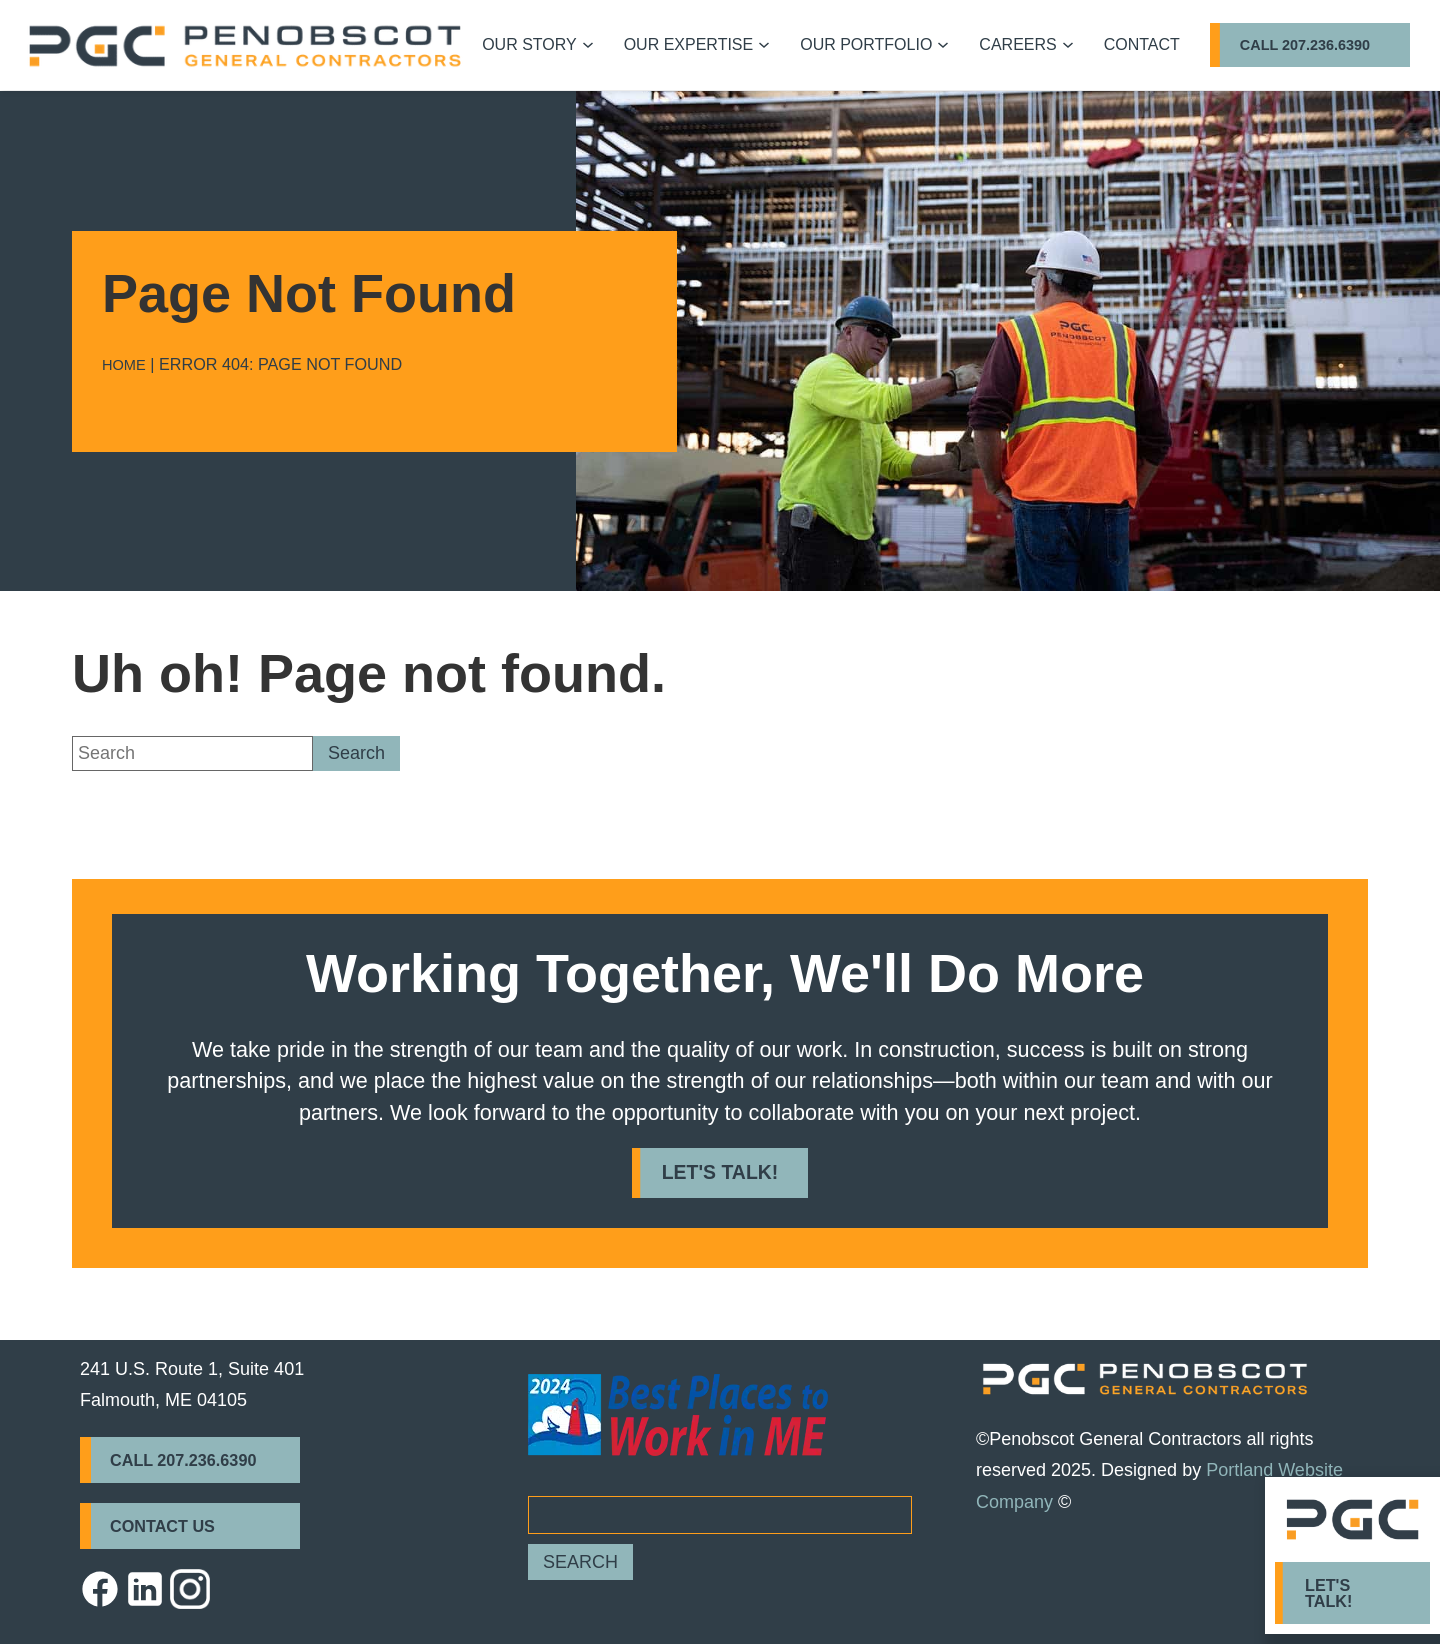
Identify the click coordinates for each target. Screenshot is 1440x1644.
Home (124, 365)
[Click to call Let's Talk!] (720, 1172)
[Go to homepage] (245, 45)
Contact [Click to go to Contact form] (1142, 44)
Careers (1017, 44)
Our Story (529, 44)
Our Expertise (689, 44)
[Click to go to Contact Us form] (190, 1526)
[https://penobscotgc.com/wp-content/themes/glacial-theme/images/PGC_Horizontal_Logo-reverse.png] (1145, 1379)
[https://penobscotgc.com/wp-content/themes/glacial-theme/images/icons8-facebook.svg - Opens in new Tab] (100, 1589)
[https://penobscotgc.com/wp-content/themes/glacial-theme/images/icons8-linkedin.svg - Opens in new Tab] (145, 1589)
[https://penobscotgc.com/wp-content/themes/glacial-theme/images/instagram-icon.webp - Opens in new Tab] (190, 1589)
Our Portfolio (866, 44)
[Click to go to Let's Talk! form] (1352, 1593)
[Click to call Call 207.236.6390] (1310, 45)
